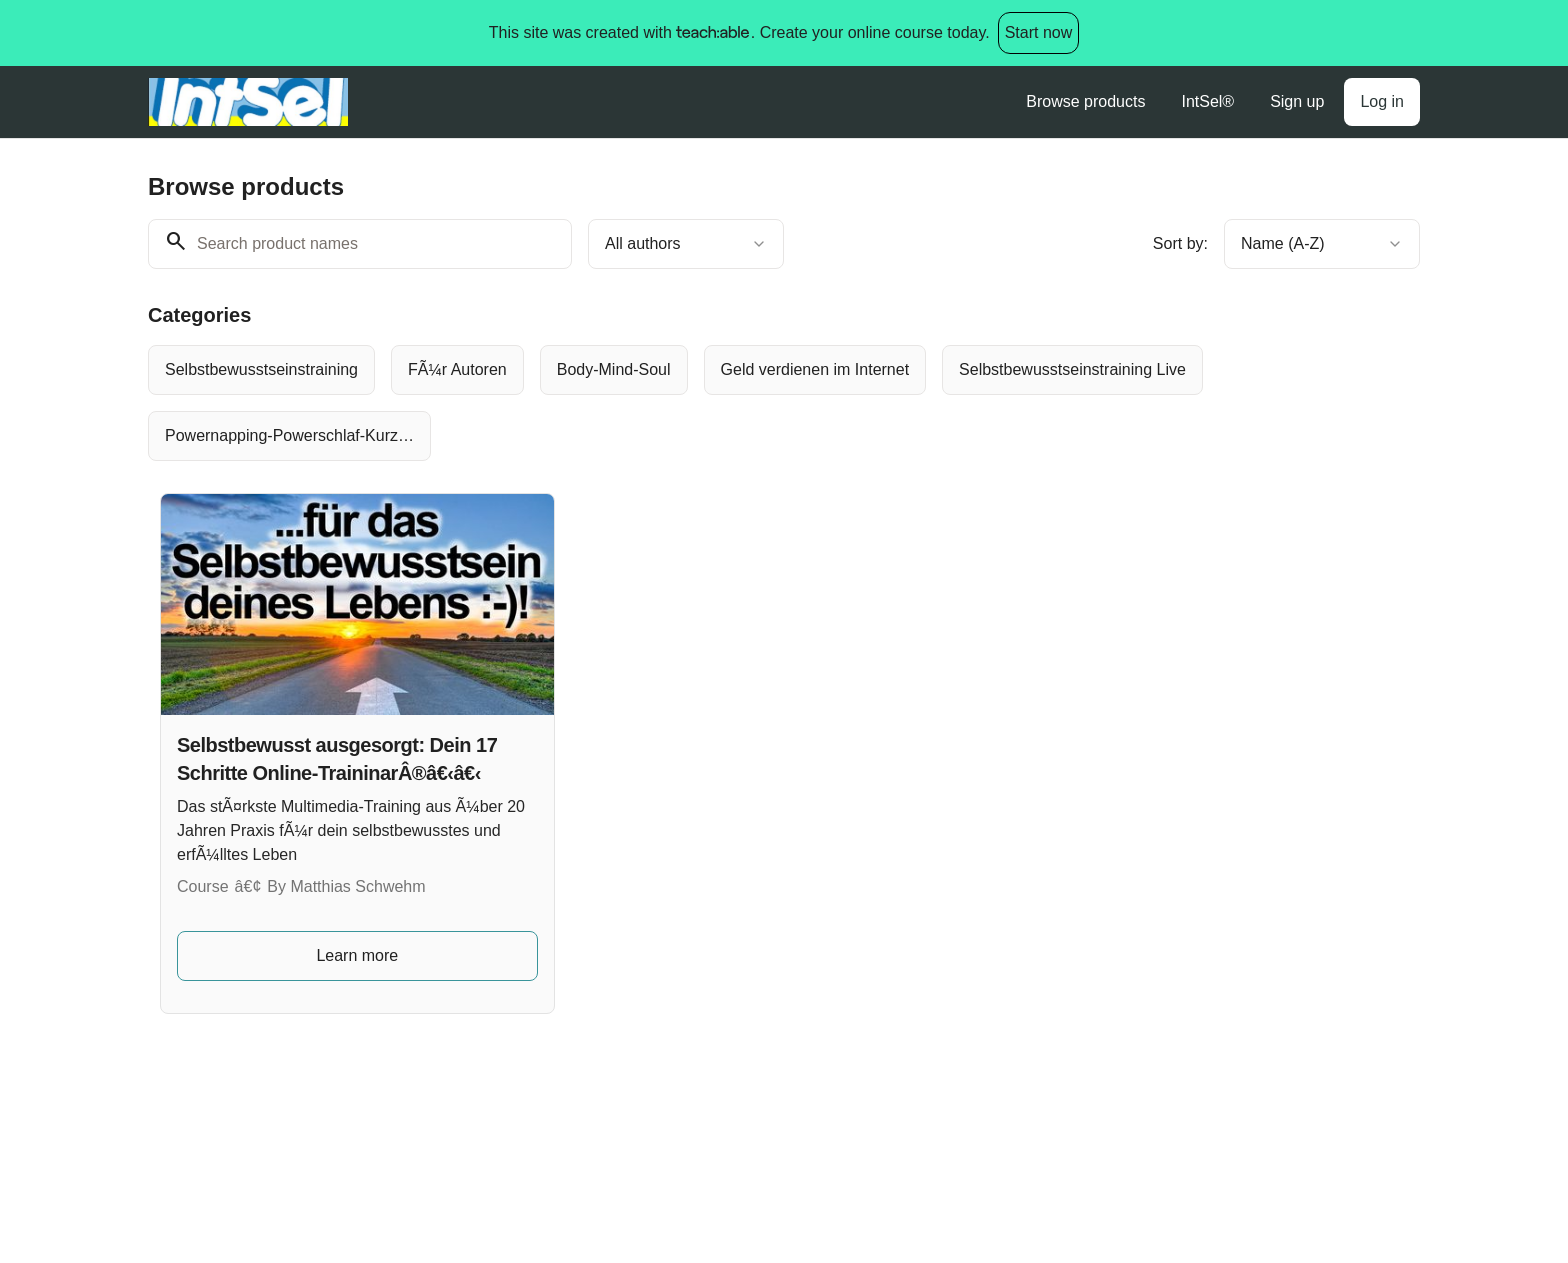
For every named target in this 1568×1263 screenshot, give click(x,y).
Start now (1039, 32)
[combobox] (686, 244)
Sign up (1297, 101)
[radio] (261, 370)
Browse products (1085, 101)
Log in (1382, 101)
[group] (702, 403)
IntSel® (1207, 101)
